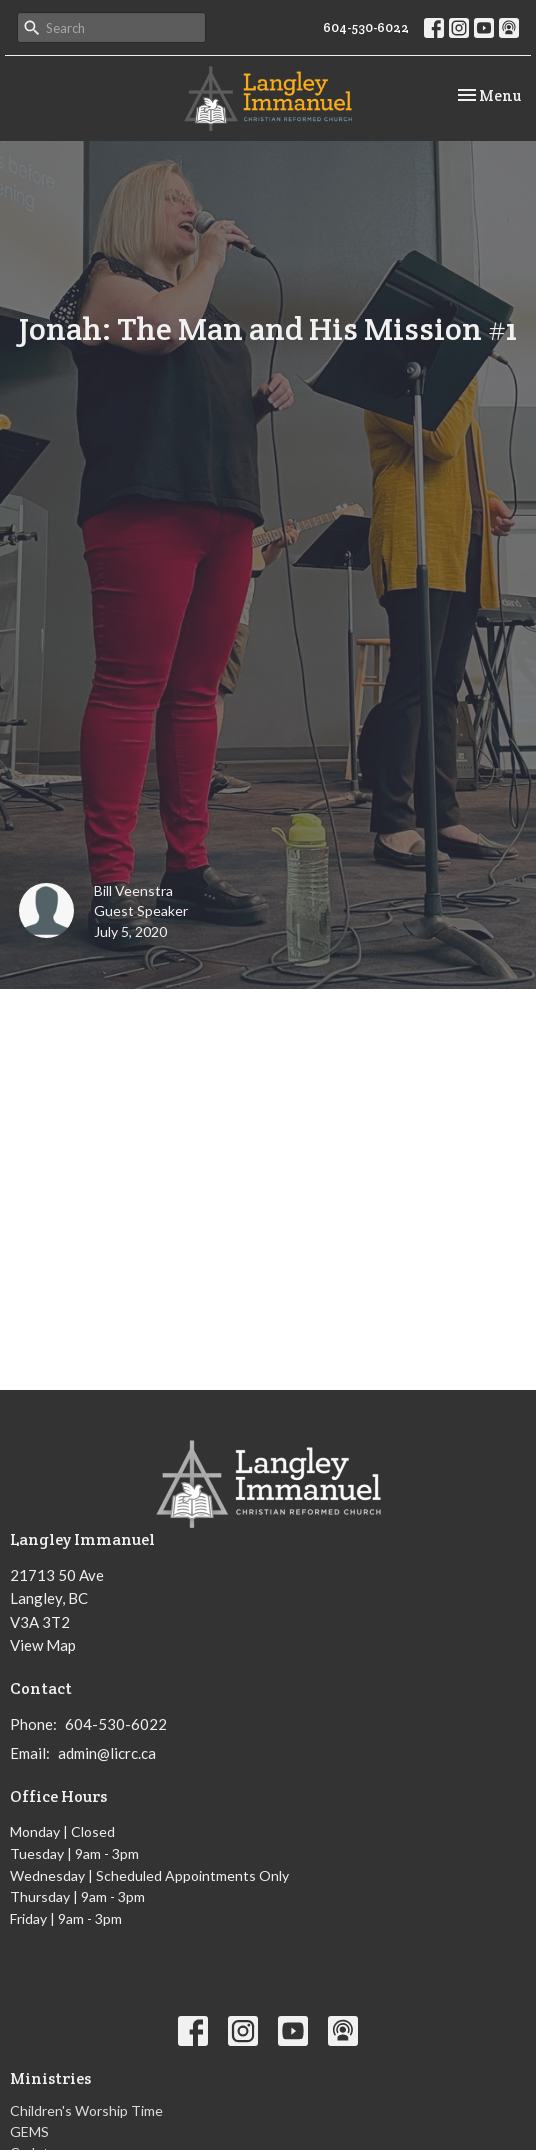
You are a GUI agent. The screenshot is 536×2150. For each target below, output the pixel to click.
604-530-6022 (366, 27)
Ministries (50, 2078)
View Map (43, 1645)
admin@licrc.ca (107, 1753)
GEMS (29, 2131)
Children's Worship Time (86, 2110)
